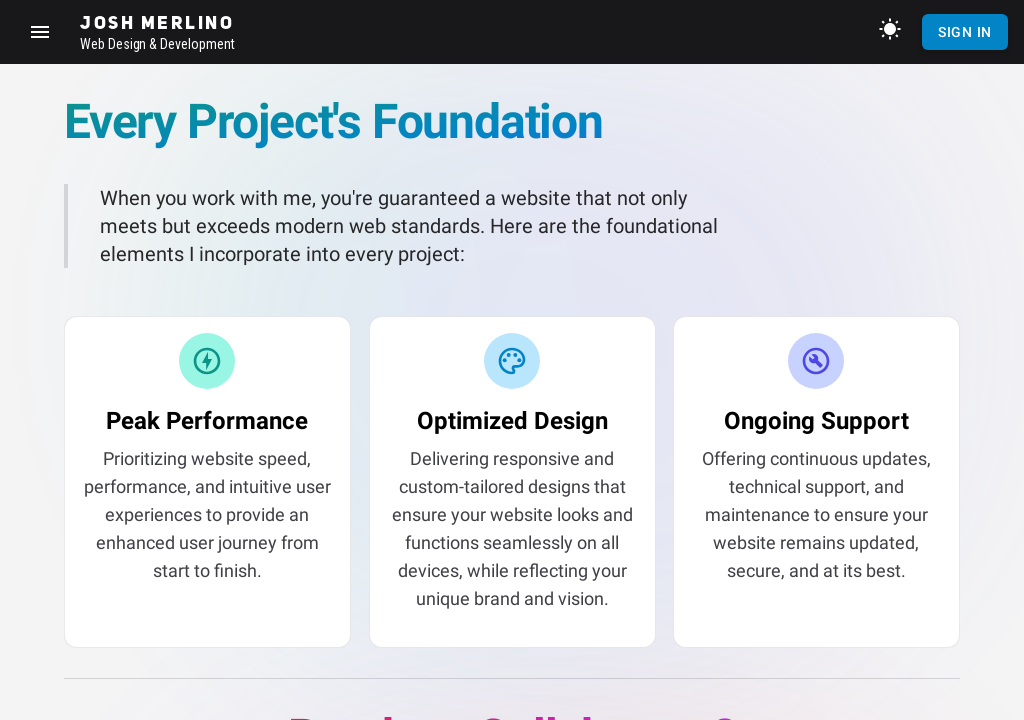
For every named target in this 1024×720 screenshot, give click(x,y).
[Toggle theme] (890, 29)
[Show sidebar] (40, 32)
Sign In (965, 32)
